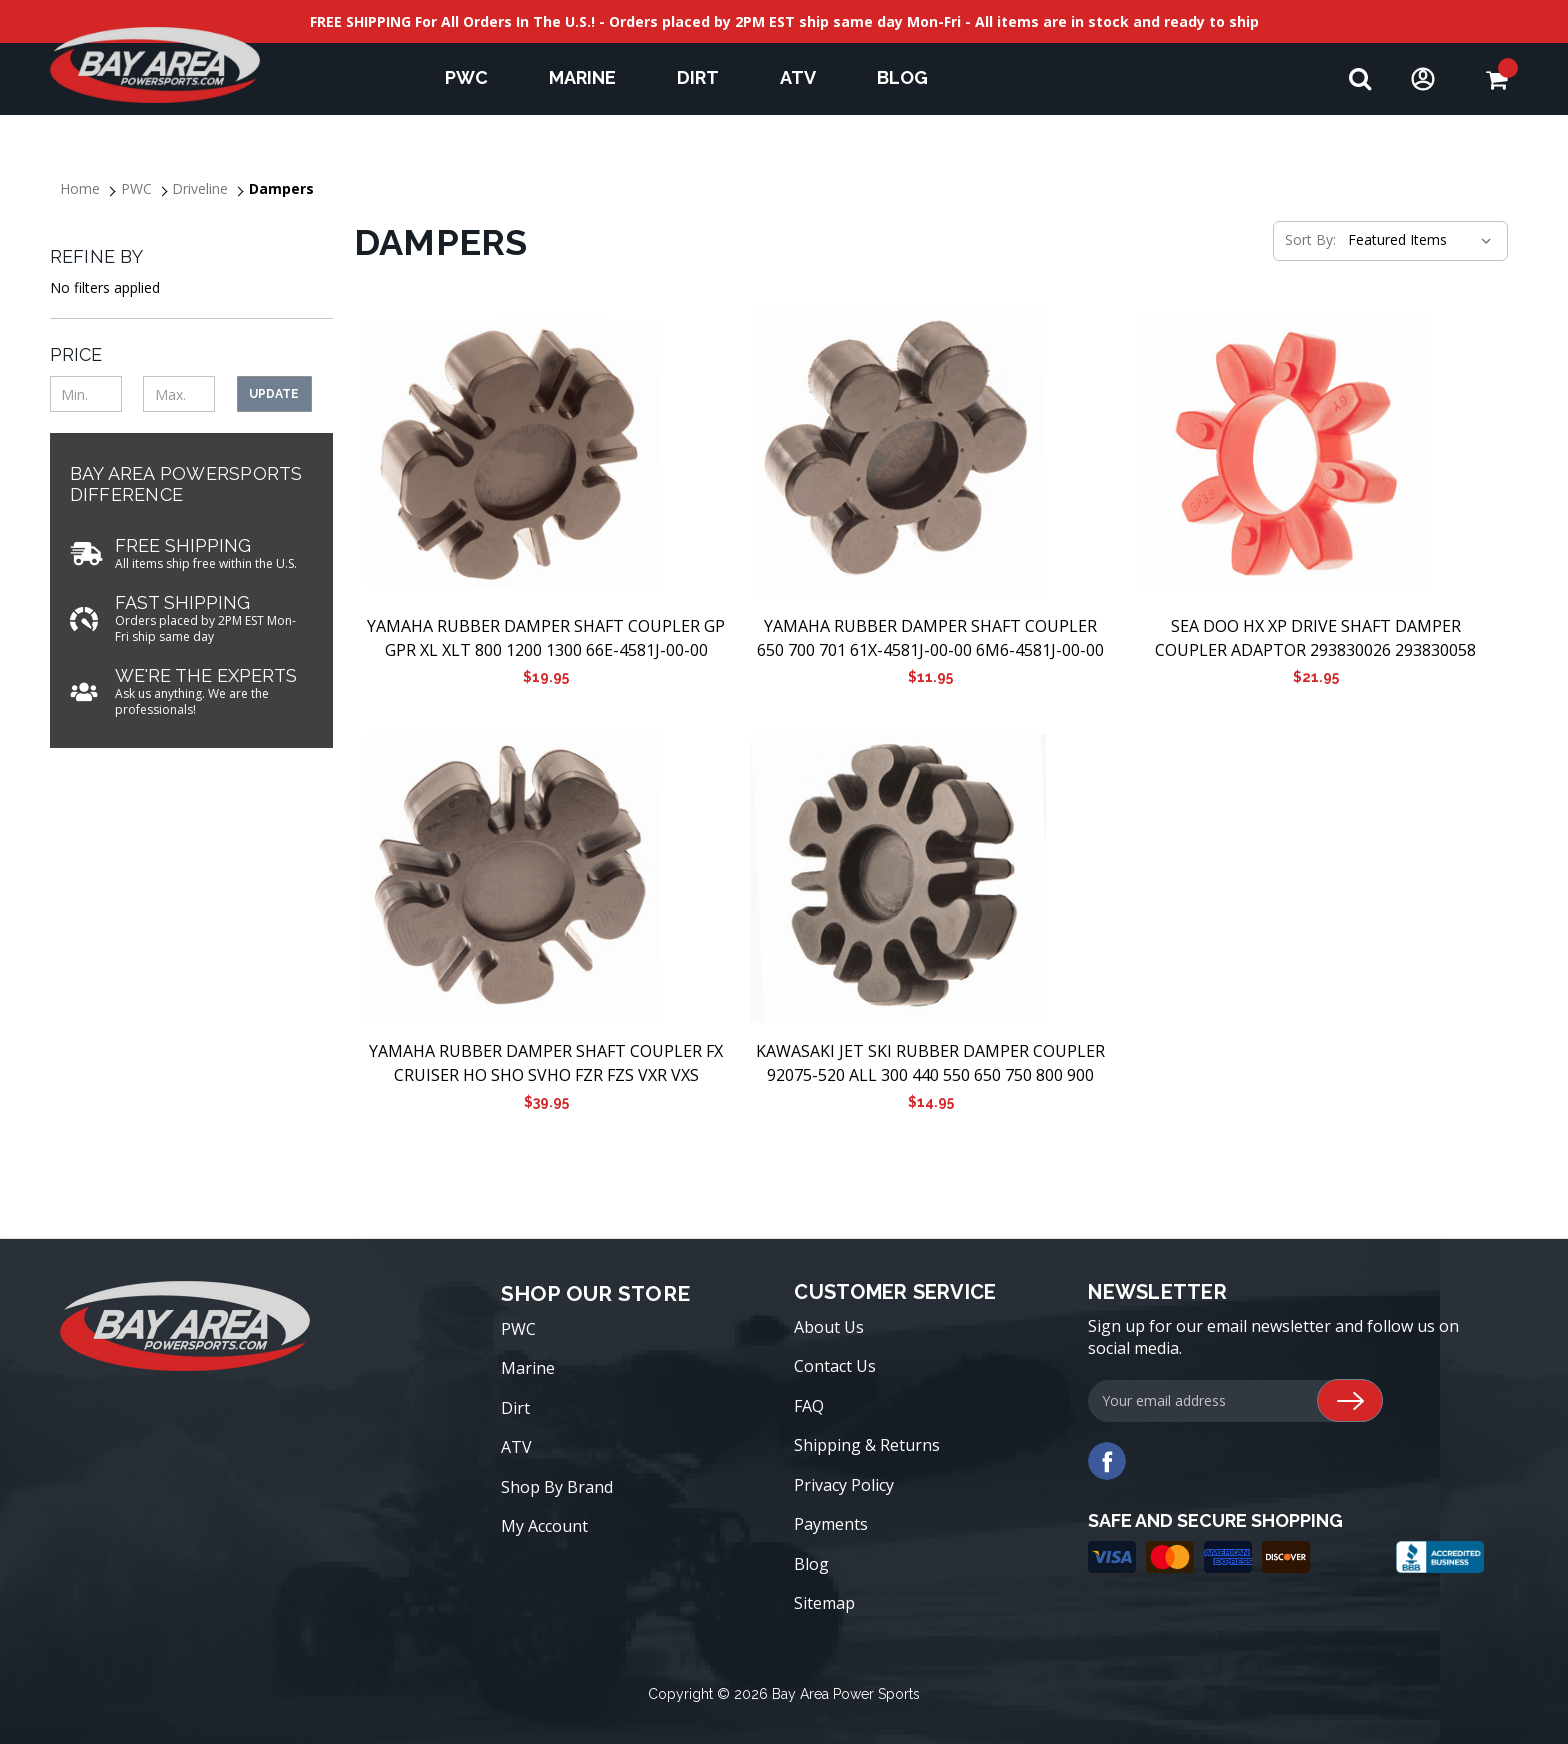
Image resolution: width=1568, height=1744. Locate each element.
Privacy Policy (844, 1485)
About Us (829, 1327)
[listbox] (1418, 240)
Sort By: (1310, 239)
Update (274, 394)
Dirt (707, 77)
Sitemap (824, 1603)
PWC (476, 77)
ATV (807, 77)
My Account (544, 1526)
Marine (592, 77)
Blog (811, 1564)
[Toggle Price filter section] (191, 354)
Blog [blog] (902, 77)
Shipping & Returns (867, 1445)
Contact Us (835, 1366)
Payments (831, 1524)
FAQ (809, 1406)
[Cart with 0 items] (1496, 79)
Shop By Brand (557, 1487)
